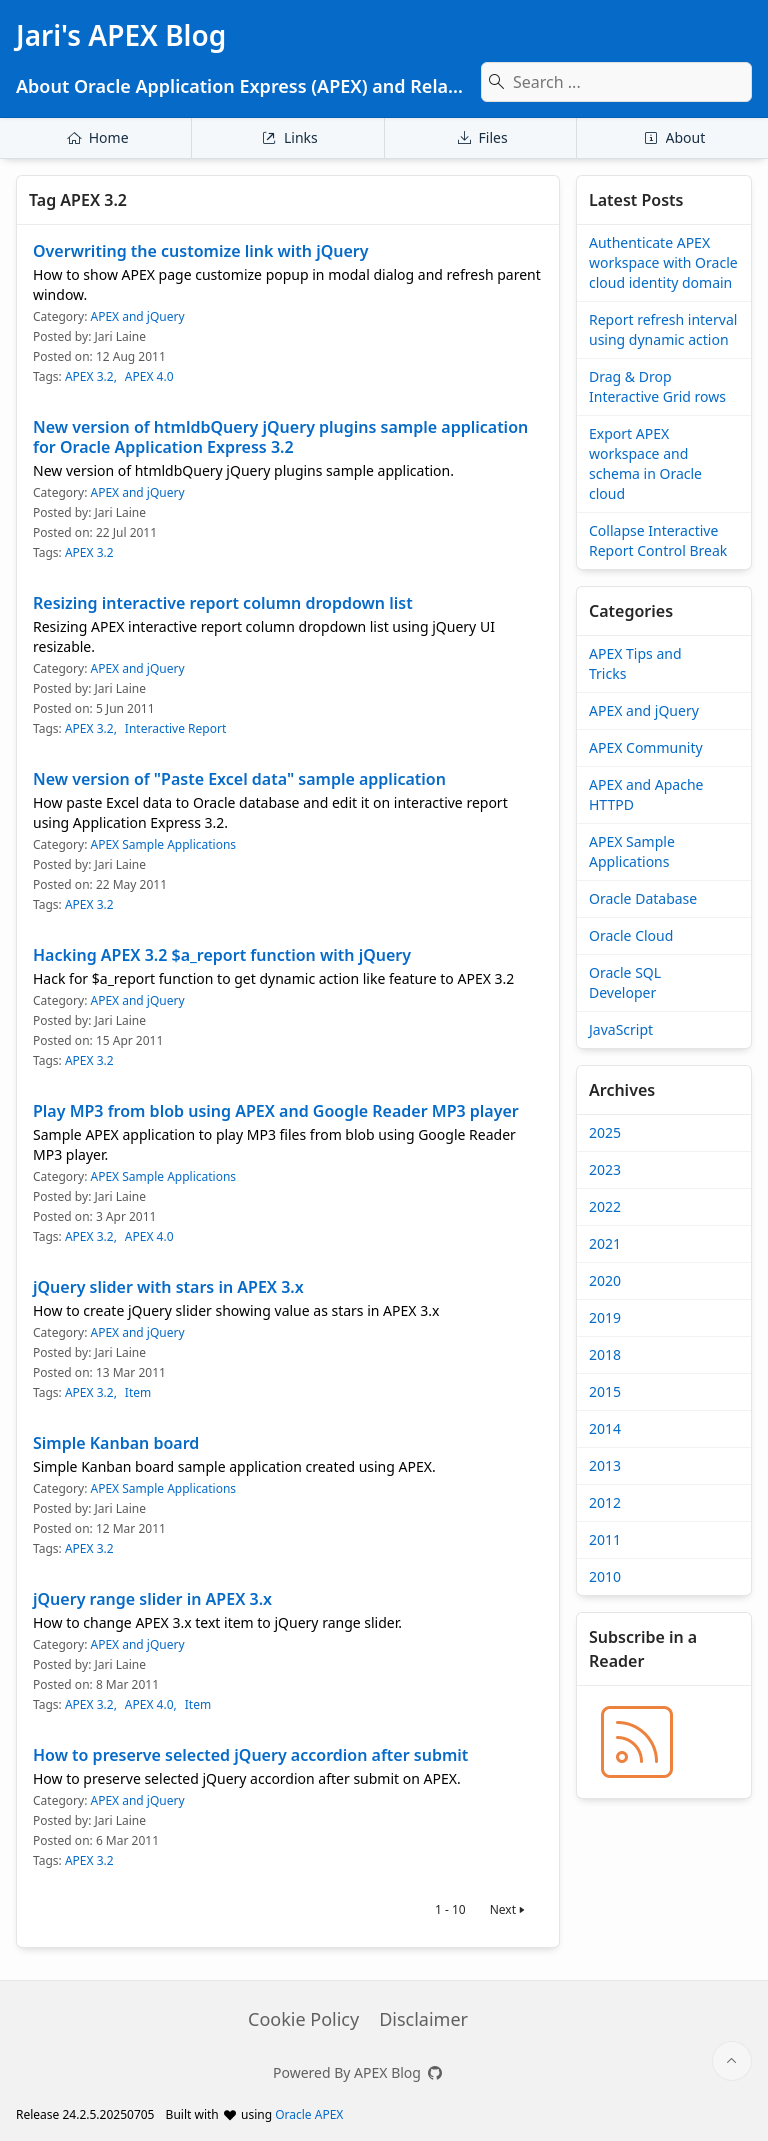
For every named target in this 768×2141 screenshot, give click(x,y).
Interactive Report (175, 729)
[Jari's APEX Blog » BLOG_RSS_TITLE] (637, 1742)
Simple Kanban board (116, 1443)
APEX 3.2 (89, 377)
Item (138, 1393)
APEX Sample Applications (163, 844)
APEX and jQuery (137, 316)
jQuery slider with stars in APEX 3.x (168, 1287)
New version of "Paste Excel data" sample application (239, 779)
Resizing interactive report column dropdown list (223, 603)
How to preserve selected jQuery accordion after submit (250, 1755)
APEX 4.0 (149, 377)
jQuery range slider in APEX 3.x (152, 1599)
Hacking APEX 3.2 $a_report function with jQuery (222, 955)
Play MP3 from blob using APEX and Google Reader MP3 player (276, 1111)
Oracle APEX (309, 2114)
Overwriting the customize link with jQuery (201, 251)
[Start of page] (732, 2061)
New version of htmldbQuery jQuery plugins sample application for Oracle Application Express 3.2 (280, 437)
